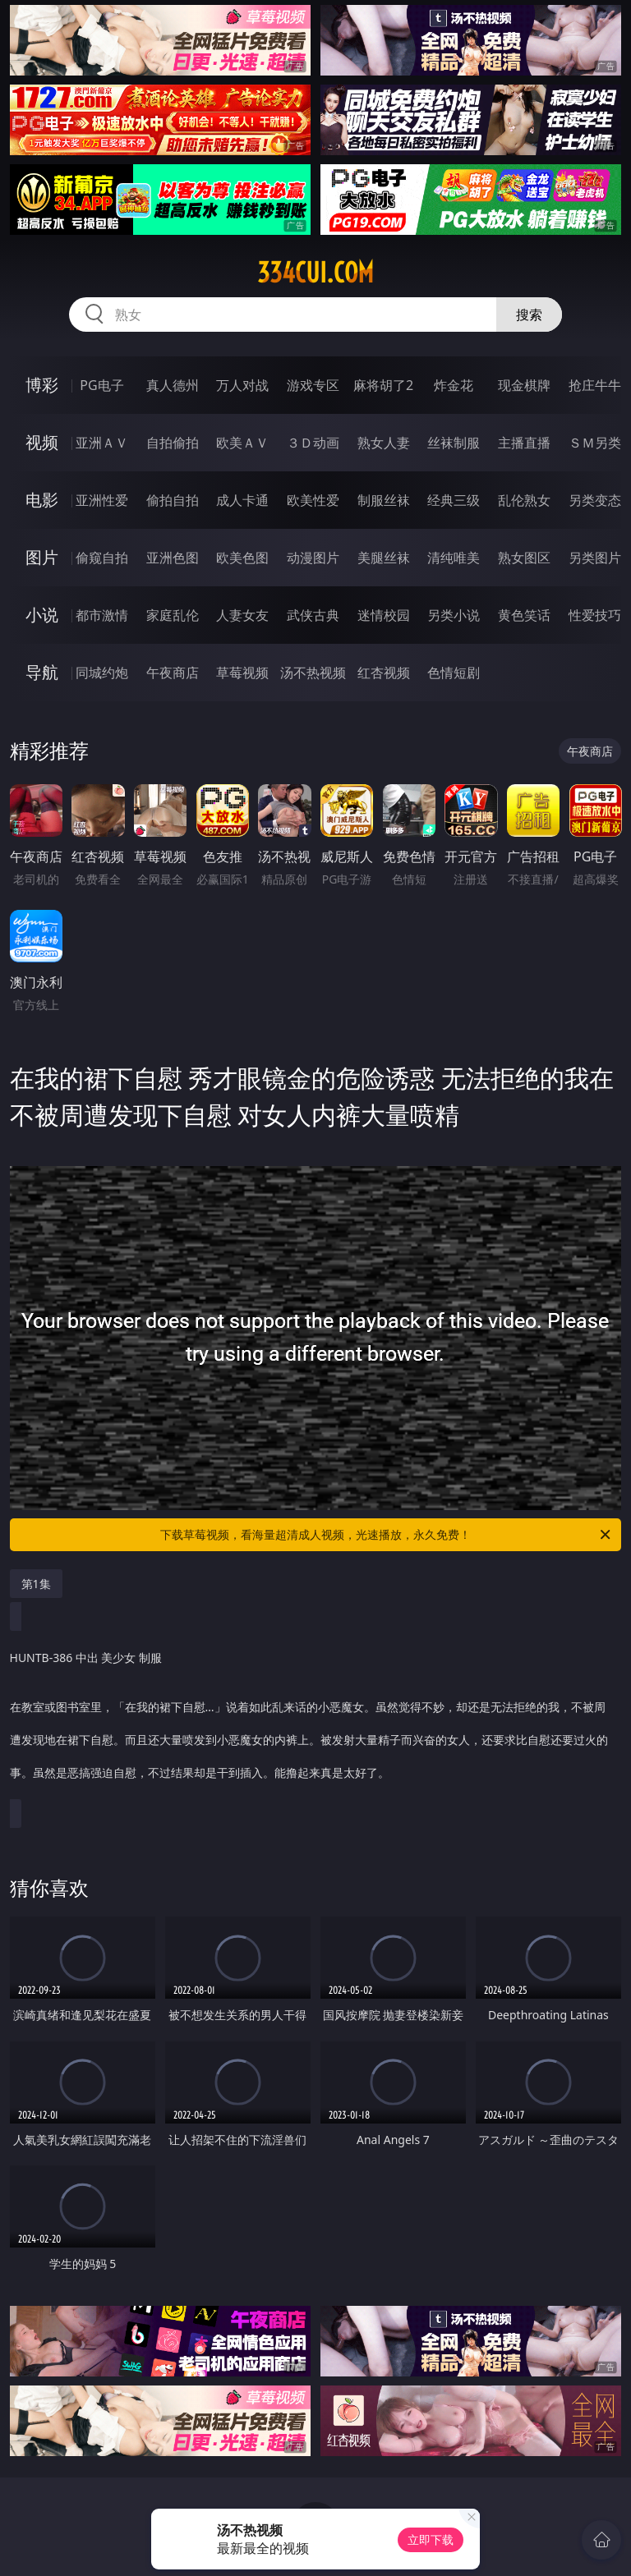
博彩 (41, 385)
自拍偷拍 (172, 443)
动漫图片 (313, 558)
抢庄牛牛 (595, 385)
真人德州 (172, 385)
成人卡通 (242, 500)
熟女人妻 (383, 443)
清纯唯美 (453, 558)
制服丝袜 (383, 500)
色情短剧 (453, 673)
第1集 (36, 1583)
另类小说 (453, 615)
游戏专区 (313, 385)
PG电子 (101, 385)
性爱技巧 (595, 615)
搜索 (529, 314)
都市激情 (102, 615)
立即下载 (431, 2539)
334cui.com (315, 272)
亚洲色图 (172, 558)
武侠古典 (313, 615)
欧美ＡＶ (242, 443)
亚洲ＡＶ (102, 443)
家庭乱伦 (172, 615)
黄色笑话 (524, 615)
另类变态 (595, 500)
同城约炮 (102, 673)
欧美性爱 (313, 500)
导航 (41, 672)
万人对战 (242, 385)
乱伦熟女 (524, 500)
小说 (41, 615)
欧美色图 (242, 558)
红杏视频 (383, 673)
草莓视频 (242, 673)
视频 (41, 442)
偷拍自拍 (172, 500)
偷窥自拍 (102, 558)
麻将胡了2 (383, 385)
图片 (41, 557)
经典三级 (453, 500)
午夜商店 (172, 673)
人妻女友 (242, 615)
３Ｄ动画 (313, 443)
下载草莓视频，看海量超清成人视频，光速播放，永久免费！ (386, 1535)
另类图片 (595, 558)
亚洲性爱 (102, 500)
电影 (41, 500)
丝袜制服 (453, 443)
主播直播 (524, 443)
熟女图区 (524, 558)
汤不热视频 (313, 673)
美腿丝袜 (383, 558)
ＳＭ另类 (595, 443)
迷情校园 (383, 615)
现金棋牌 (524, 385)
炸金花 (453, 385)
